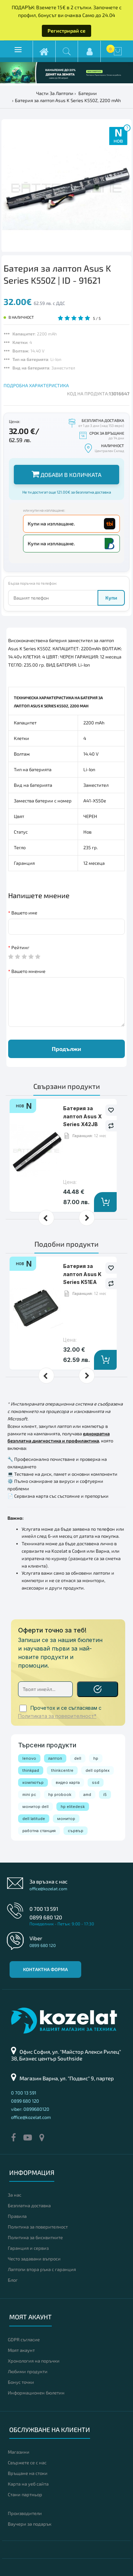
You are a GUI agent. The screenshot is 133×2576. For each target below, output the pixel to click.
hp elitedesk (73, 1806)
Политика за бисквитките (35, 2237)
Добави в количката (66, 474)
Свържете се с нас (27, 2462)
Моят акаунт (21, 2350)
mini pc (29, 1794)
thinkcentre (62, 1770)
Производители (25, 2513)
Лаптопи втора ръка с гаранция (42, 2269)
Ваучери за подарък (29, 2524)
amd (87, 1794)
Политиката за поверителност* (57, 1716)
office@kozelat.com (48, 1888)
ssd (95, 1782)
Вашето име (24, 913)
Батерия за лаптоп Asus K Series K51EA (82, 1274)
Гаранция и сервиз (28, 2248)
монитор (66, 1818)
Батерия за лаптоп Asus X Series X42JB (82, 1116)
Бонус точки (21, 2382)
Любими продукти (28, 2371)
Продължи (66, 1048)
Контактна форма (45, 1969)
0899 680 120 (45, 1917)
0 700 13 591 (43, 1908)
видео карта (68, 1782)
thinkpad (30, 1770)
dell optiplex (97, 1770)
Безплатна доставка (29, 2205)
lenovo (29, 1758)
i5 (105, 1794)
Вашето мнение (28, 971)
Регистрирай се (66, 31)
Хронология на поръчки (34, 2361)
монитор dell (35, 1806)
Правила (17, 2216)
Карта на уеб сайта (28, 2484)
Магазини (18, 2452)
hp (95, 1758)
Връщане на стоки (28, 2473)
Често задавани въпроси (34, 2258)
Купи (111, 598)
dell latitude (33, 1818)
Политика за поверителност (38, 2227)
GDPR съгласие (24, 2339)
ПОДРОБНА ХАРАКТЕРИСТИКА (36, 385)
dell (77, 1758)
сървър (75, 1830)
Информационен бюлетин (36, 2393)
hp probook (59, 1794)
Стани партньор (25, 2494)
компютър (33, 1782)
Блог (13, 2280)
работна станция (39, 1830)
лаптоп (55, 1758)
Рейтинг (20, 947)
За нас (14, 2195)
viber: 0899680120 (30, 2109)
